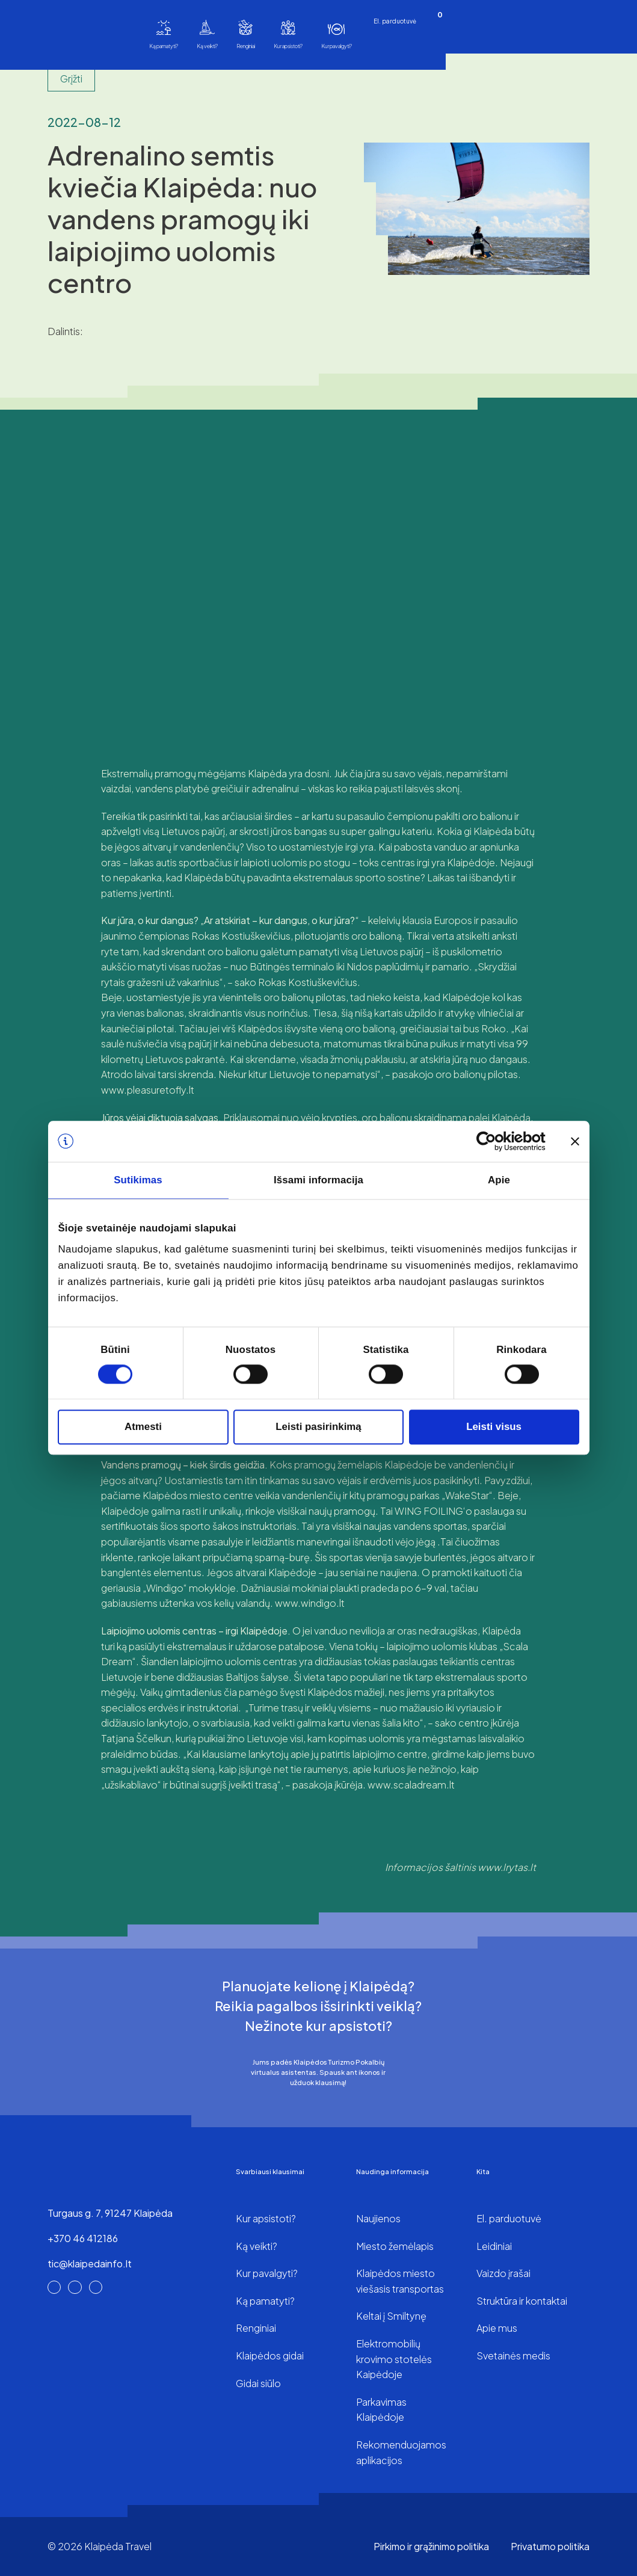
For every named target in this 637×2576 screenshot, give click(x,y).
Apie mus (496, 2328)
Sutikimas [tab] (138, 1180)
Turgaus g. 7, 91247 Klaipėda (110, 2213)
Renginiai (245, 46)
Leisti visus (494, 1427)
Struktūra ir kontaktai (521, 2300)
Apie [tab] (499, 1180)
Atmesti (143, 1427)
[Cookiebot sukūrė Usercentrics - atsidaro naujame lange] (493, 1141)
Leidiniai (494, 2246)
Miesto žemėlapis (395, 2246)
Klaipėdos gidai (270, 2355)
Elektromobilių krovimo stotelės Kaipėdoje (394, 2358)
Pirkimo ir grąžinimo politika (431, 2546)
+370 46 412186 (83, 2238)
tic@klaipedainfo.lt (90, 2263)
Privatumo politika (550, 2546)
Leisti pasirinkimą (318, 1427)
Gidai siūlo (258, 2383)
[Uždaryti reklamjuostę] (575, 1141)
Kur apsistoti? (288, 46)
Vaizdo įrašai (503, 2273)
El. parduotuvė (395, 21)
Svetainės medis (513, 2355)
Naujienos (378, 2218)
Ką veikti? (207, 46)
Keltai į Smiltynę (391, 2315)
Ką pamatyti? (163, 46)
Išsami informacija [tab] (318, 1180)
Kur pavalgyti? (336, 46)
